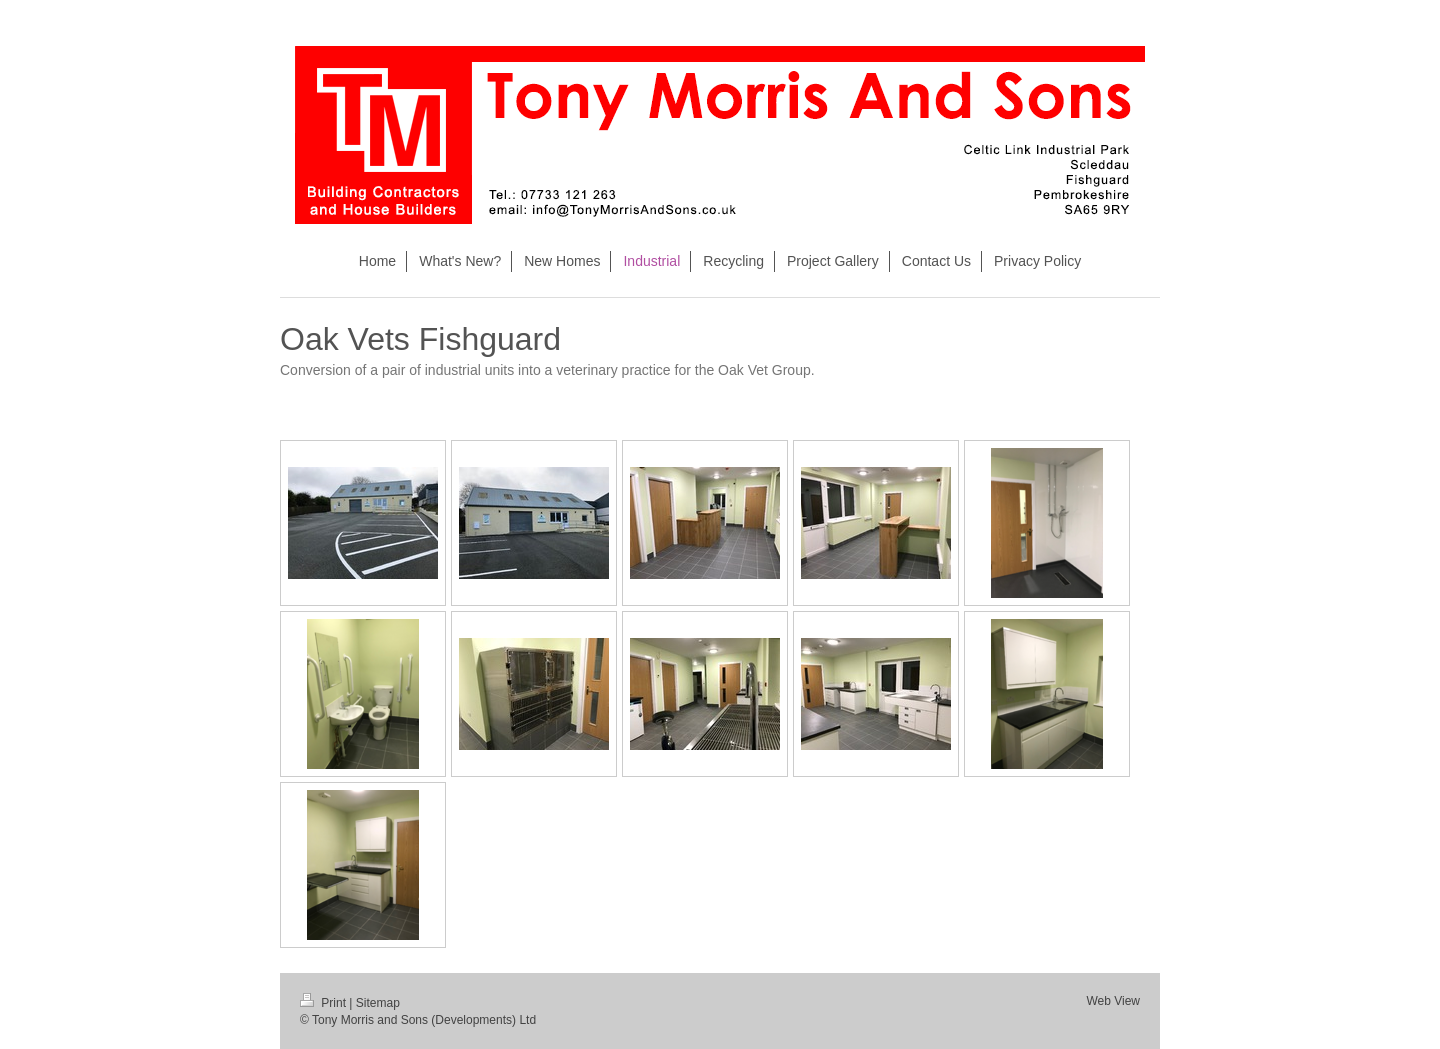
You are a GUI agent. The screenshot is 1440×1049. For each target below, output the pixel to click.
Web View (1113, 1001)
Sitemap (378, 1003)
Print (324, 1003)
